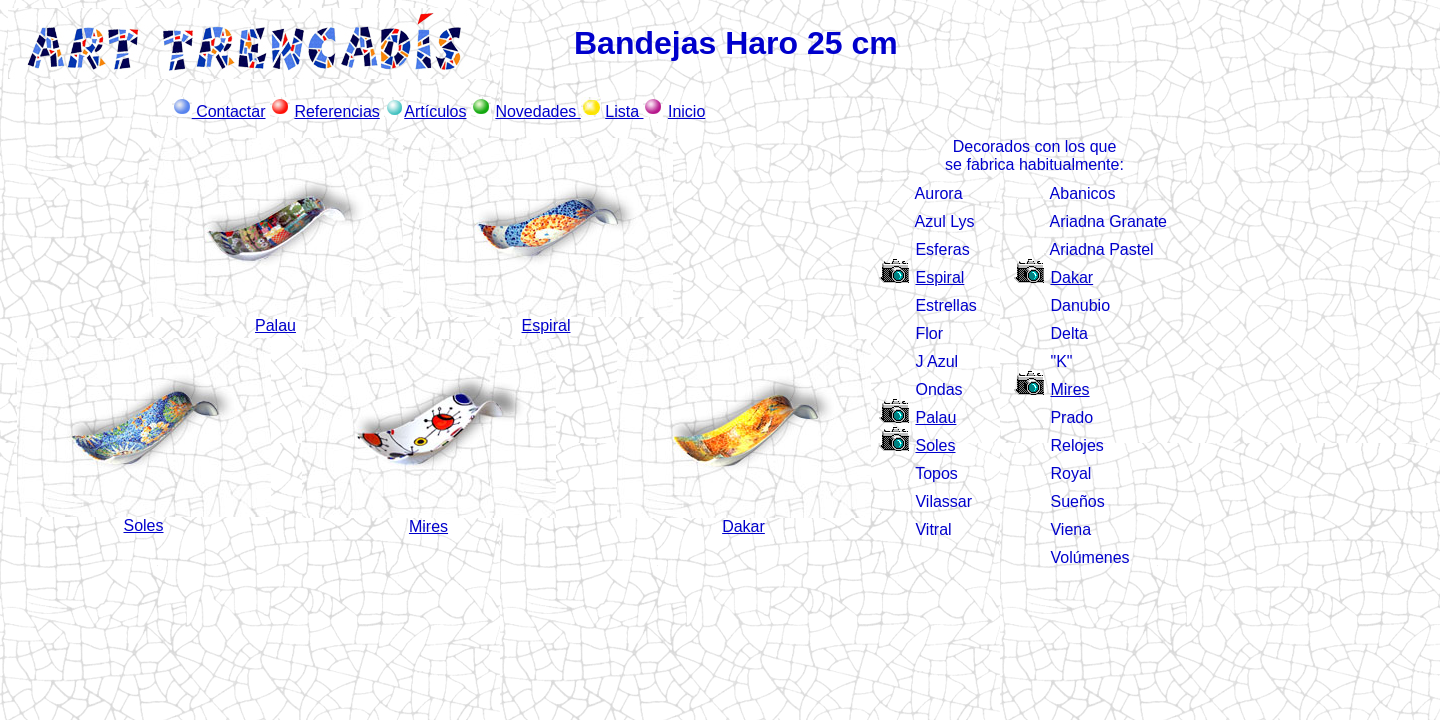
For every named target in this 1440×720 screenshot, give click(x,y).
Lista (624, 111)
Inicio (686, 111)
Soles (935, 445)
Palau (275, 325)
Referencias (336, 111)
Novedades (537, 111)
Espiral (546, 325)
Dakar (1071, 277)
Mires (1069, 389)
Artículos (435, 111)
